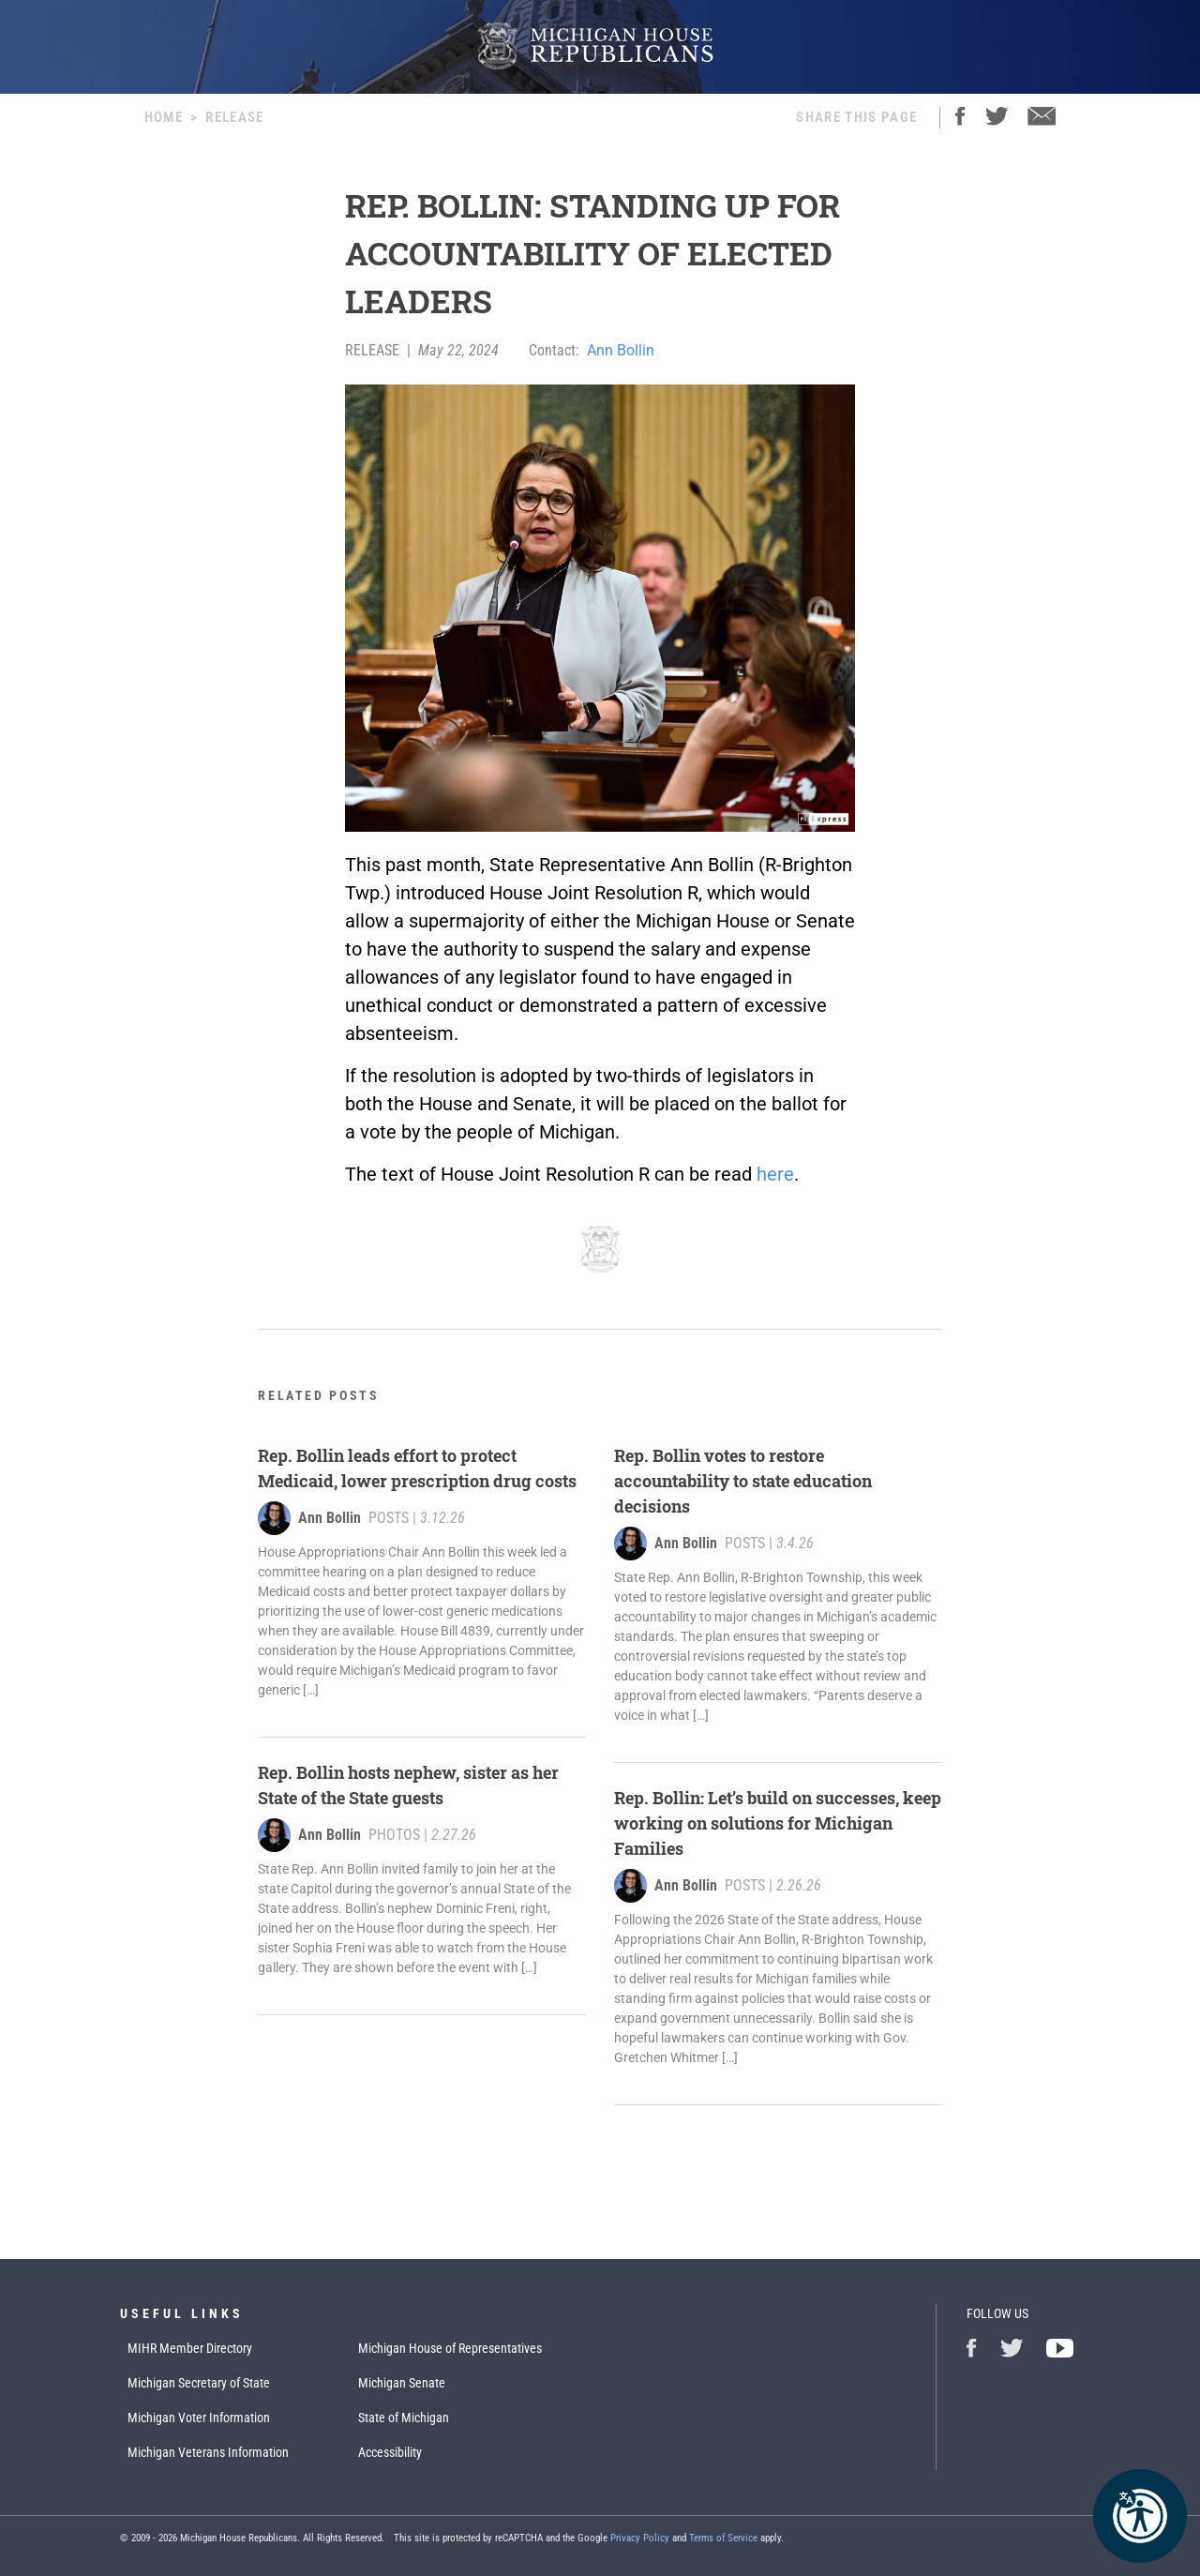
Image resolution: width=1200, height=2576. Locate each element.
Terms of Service (723, 2538)
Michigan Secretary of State (199, 2382)
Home (163, 117)
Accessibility (390, 2452)
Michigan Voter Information (199, 2417)
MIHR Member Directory (190, 2348)
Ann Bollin (620, 350)
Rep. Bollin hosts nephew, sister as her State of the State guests (408, 1785)
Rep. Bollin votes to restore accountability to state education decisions (743, 1480)
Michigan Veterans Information (208, 2452)
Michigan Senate (401, 2382)
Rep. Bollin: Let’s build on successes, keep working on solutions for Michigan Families (777, 1823)
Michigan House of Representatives (450, 2348)
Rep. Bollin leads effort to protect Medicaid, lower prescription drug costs (417, 1468)
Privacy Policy (639, 2538)
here (775, 1174)
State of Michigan (403, 2417)
